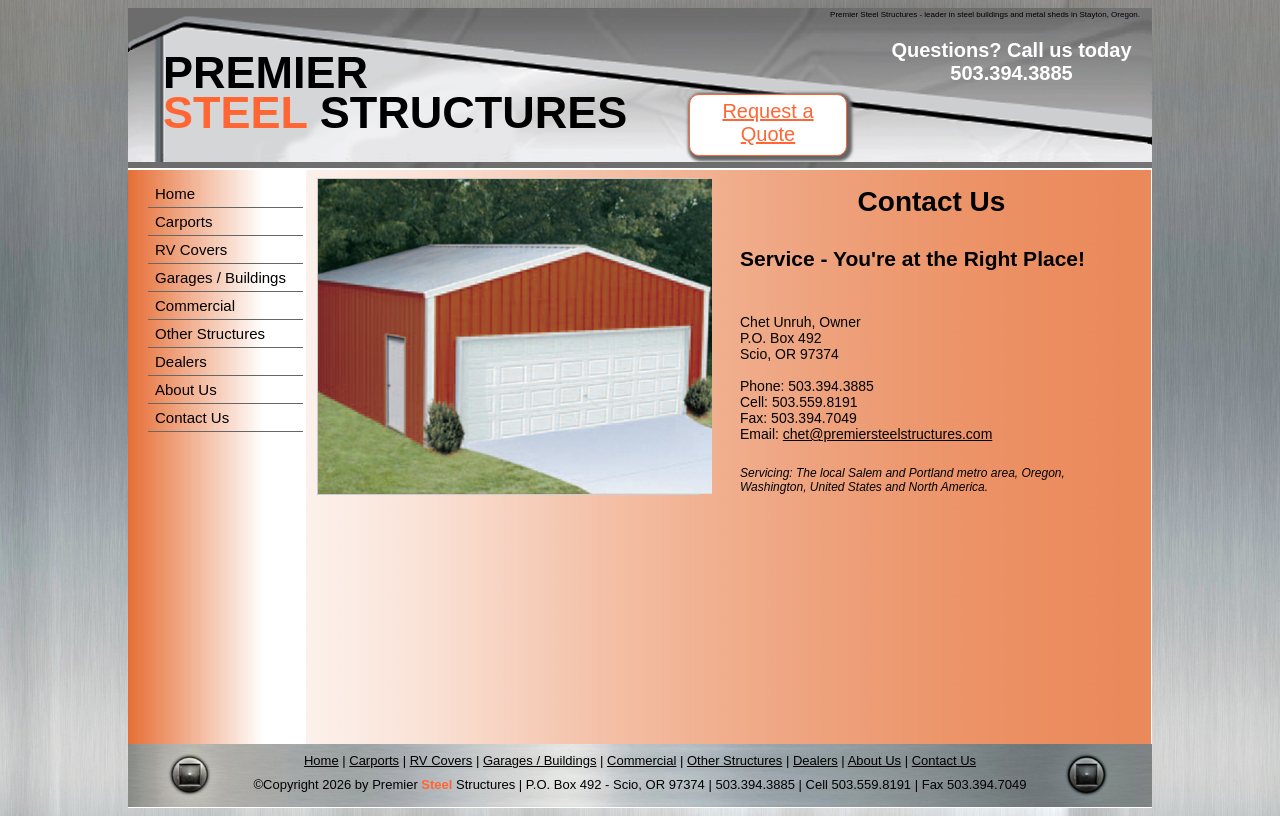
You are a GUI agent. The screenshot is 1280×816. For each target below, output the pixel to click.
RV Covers (191, 249)
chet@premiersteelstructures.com (888, 434)
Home (175, 193)
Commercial (195, 305)
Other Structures (210, 333)
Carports (184, 221)
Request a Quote (767, 122)
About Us (186, 389)
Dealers (181, 361)
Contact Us (192, 417)
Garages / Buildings (220, 277)
